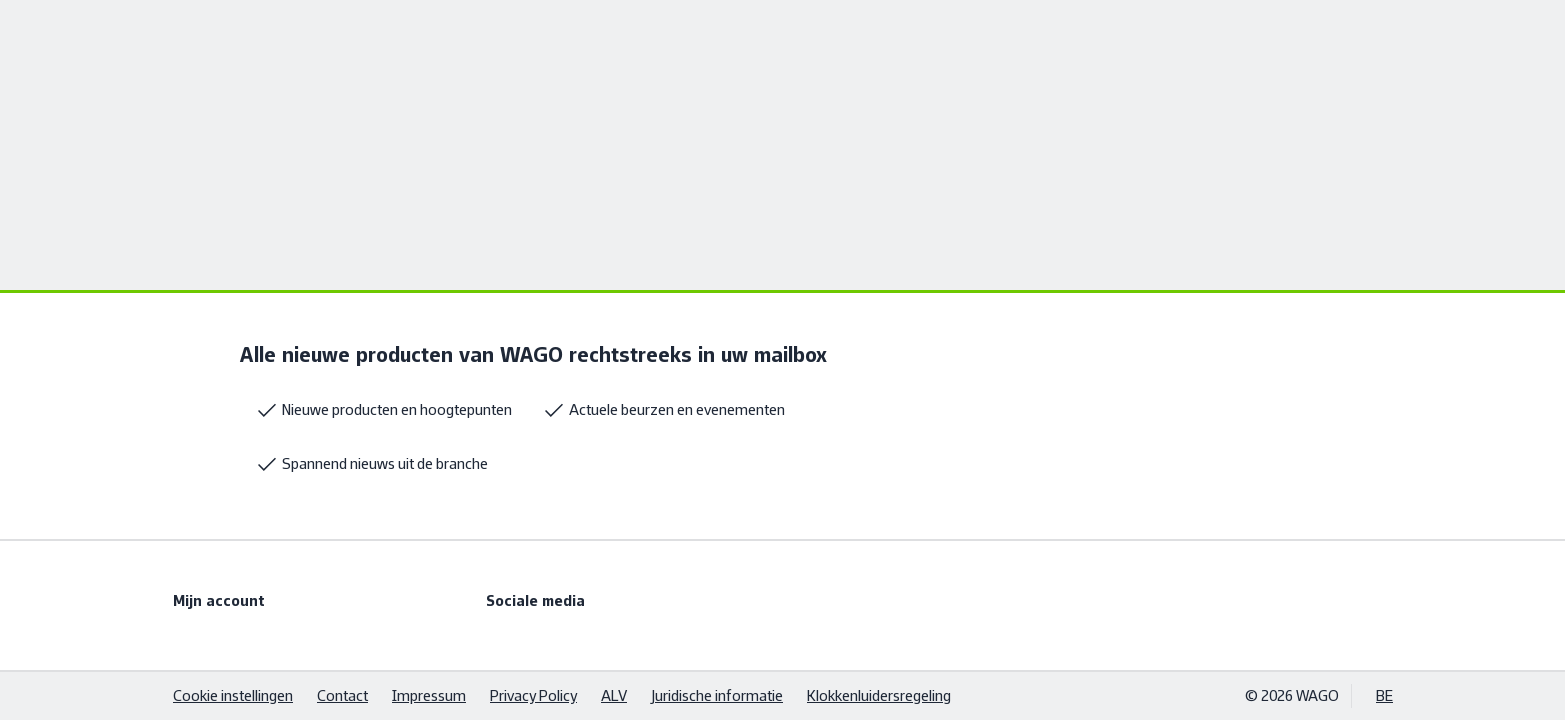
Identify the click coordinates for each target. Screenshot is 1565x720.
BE (1384, 695)
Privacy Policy (533, 695)
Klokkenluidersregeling (879, 695)
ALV (614, 695)
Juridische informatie (717, 695)
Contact (342, 695)
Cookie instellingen (233, 695)
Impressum (429, 695)
